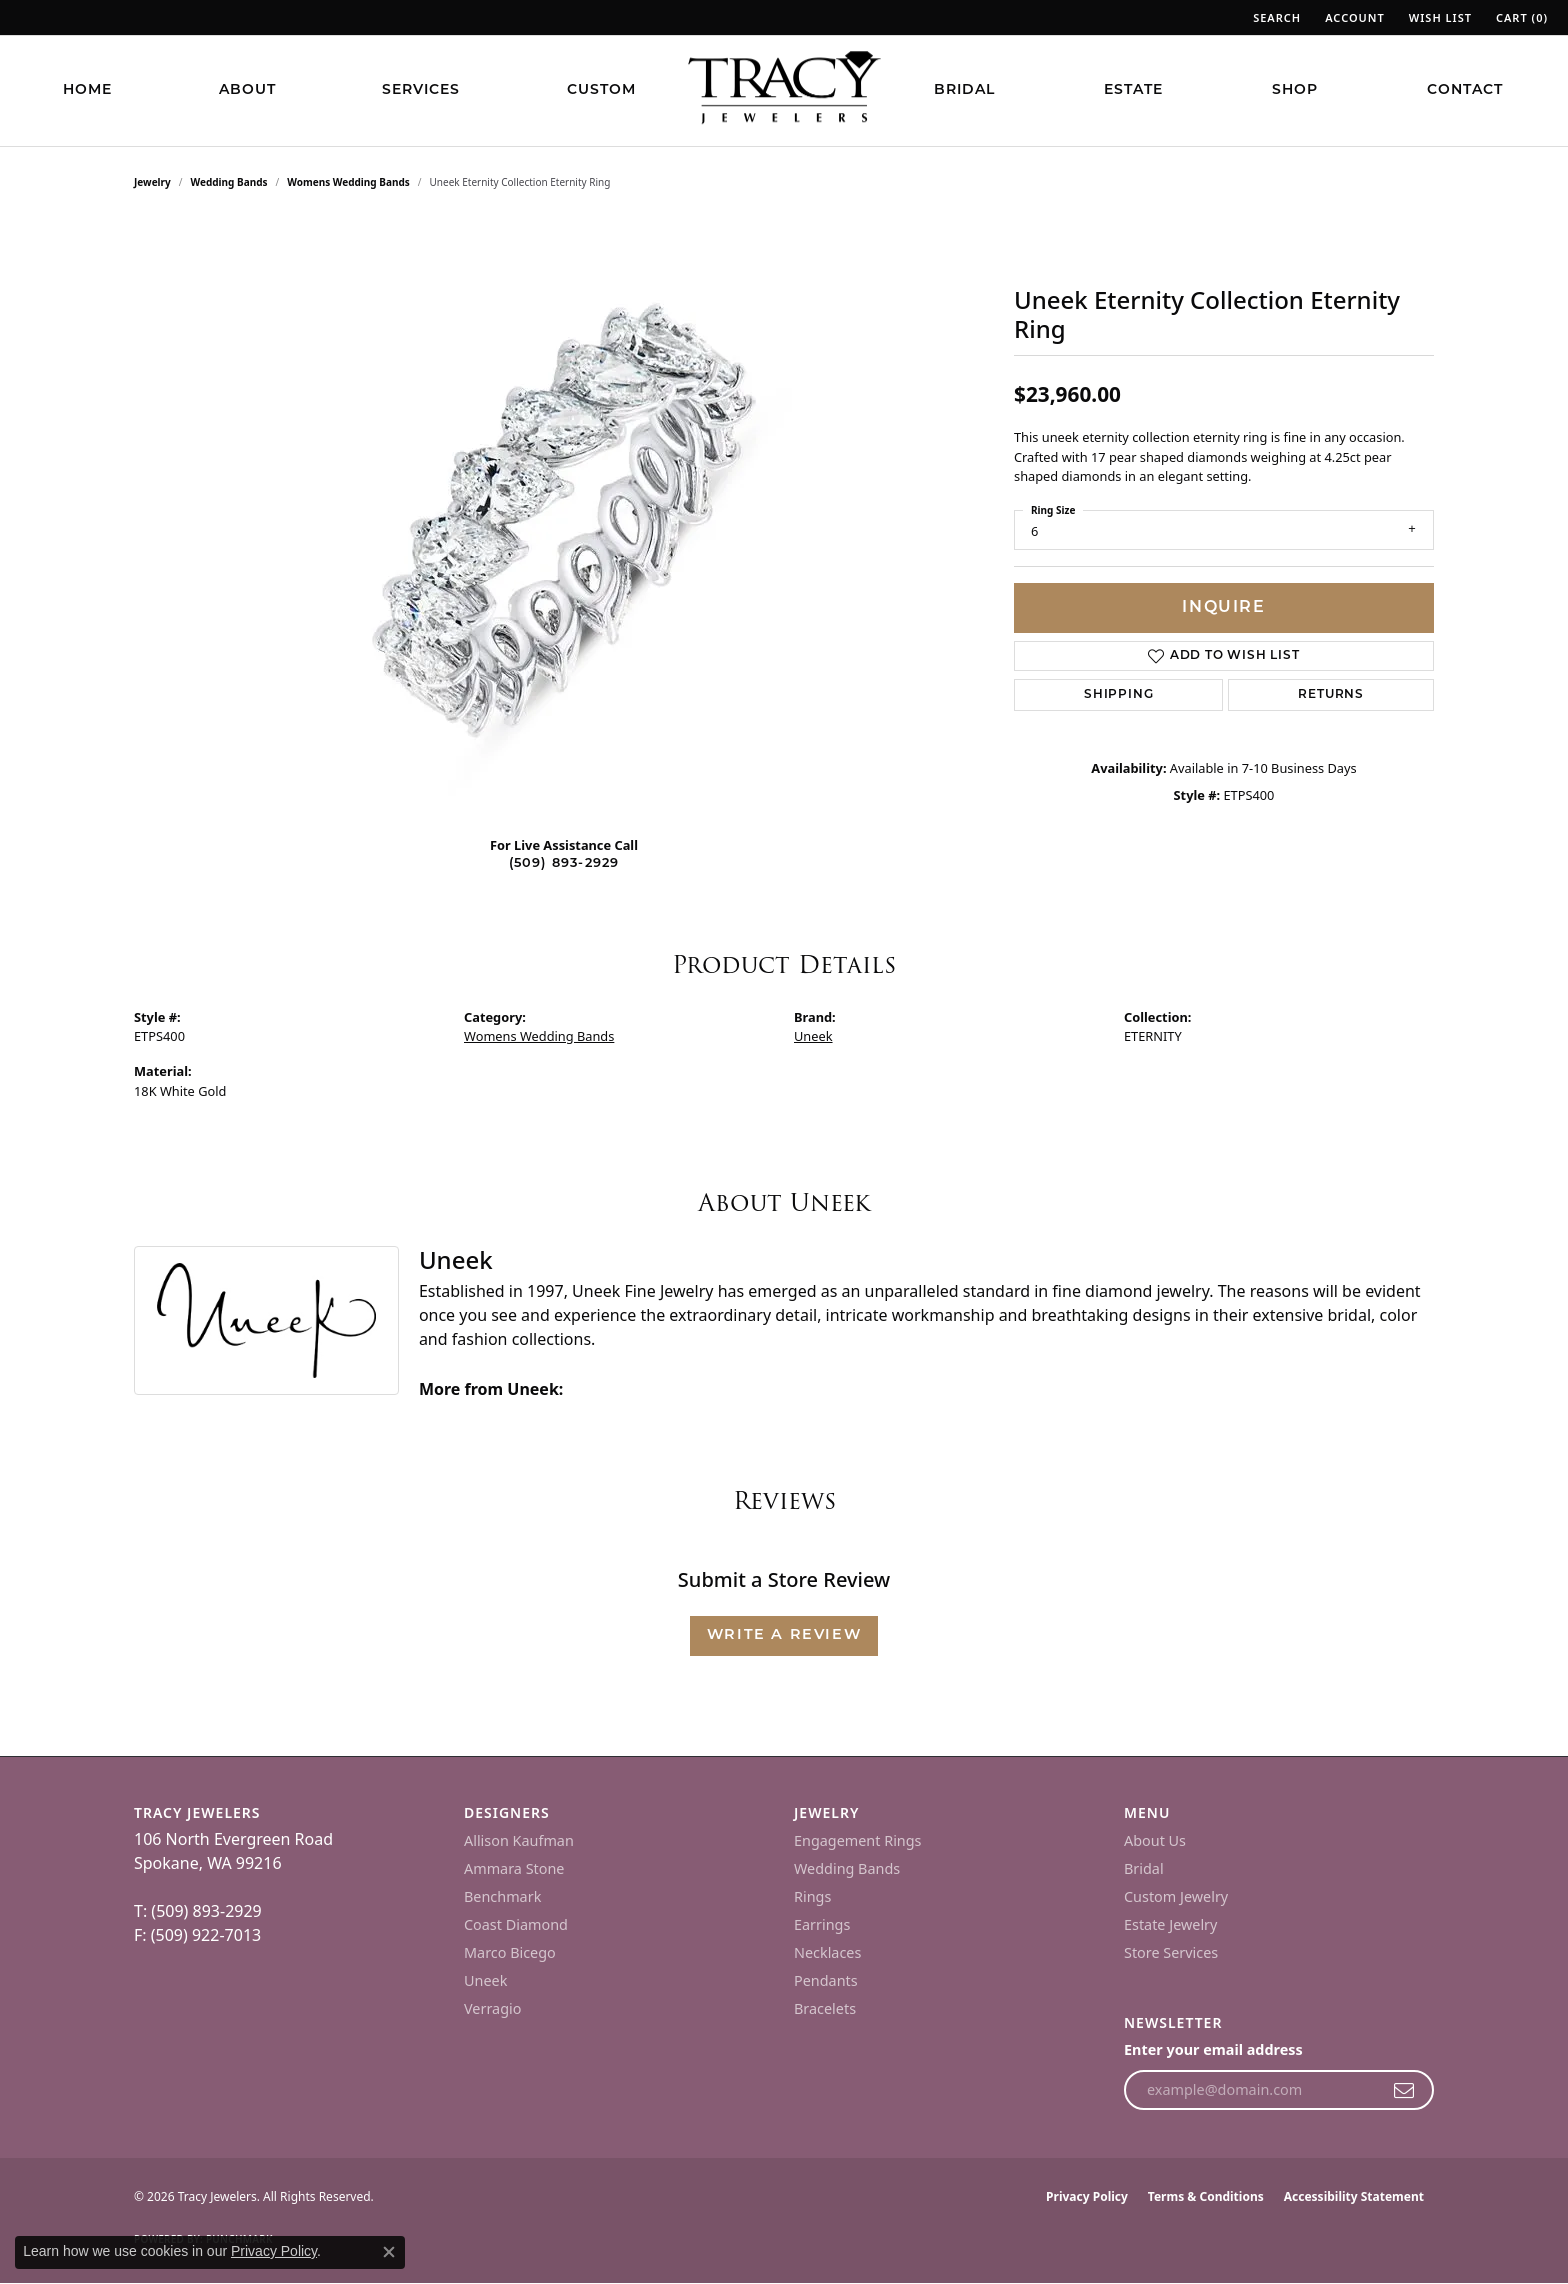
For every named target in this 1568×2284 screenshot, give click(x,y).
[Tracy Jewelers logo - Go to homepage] (784, 90)
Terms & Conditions (1206, 2196)
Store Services (1171, 1952)
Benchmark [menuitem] (502, 1896)
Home (87, 90)
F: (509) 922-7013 (197, 1935)
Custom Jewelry (1176, 1896)
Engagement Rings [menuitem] (858, 1840)
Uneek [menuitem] (485, 1980)
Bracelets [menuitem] (825, 2008)
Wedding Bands (229, 182)
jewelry (152, 182)
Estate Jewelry (1170, 1924)
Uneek (813, 1036)
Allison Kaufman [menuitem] (519, 1840)
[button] (1275, 17)
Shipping (1118, 695)
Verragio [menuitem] (492, 2008)
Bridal (964, 90)
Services (421, 90)
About (247, 90)
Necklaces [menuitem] (827, 1952)
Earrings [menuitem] (822, 1924)
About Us (1155, 1840)
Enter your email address (1213, 2049)
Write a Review (784, 1635)
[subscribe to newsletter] (1404, 2090)
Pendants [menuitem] (826, 1980)
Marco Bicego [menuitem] (510, 1952)
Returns (1331, 695)
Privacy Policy (1087, 2196)
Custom (601, 90)
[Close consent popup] (389, 2252)
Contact (1465, 90)
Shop (1295, 90)
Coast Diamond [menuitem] (516, 1924)
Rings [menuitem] (812, 1896)
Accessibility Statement (1354, 2196)
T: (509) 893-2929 (198, 1911)
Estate (1133, 90)
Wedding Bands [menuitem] (847, 1868)
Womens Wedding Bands (348, 182)
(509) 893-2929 (564, 863)
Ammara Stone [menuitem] (514, 1868)
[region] (564, 520)
